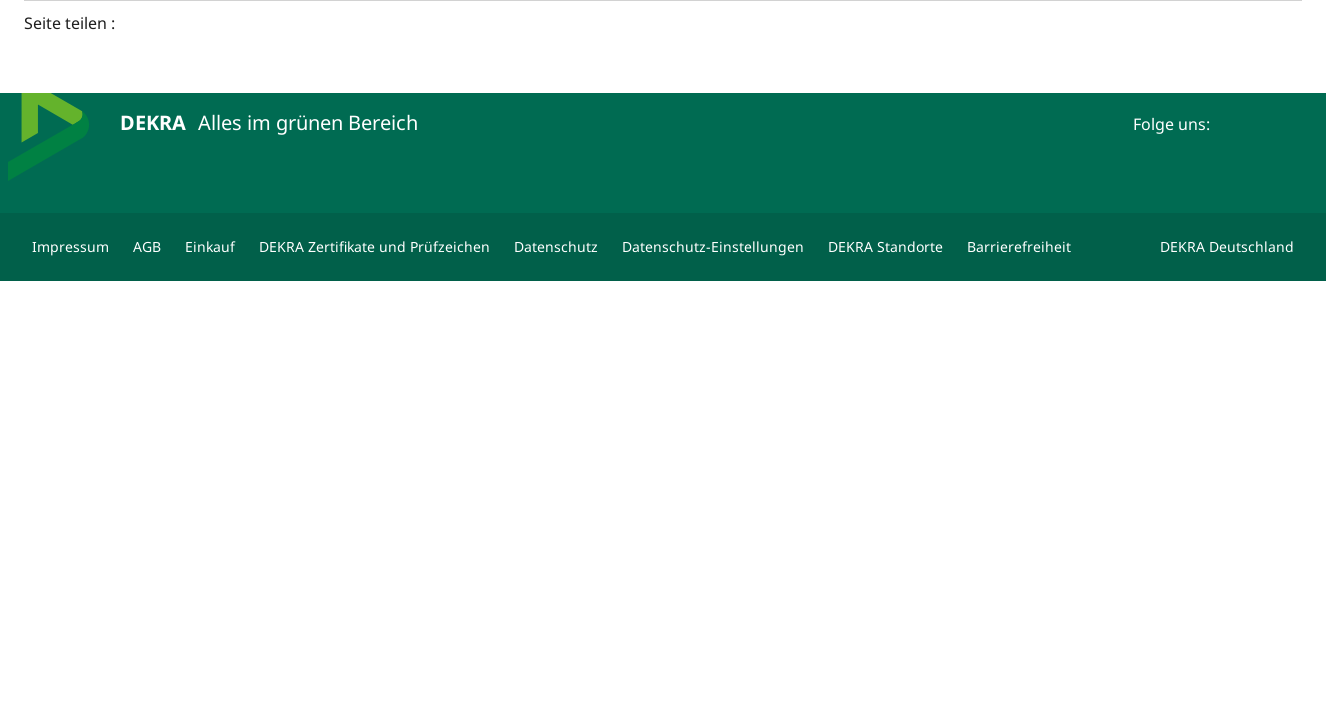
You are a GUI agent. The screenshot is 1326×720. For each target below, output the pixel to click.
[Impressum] (70, 247)
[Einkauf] (210, 247)
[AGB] (147, 247)
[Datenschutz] (556, 247)
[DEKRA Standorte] (885, 247)
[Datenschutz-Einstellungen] (713, 247)
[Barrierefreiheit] (1019, 247)
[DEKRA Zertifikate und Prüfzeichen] (374, 247)
